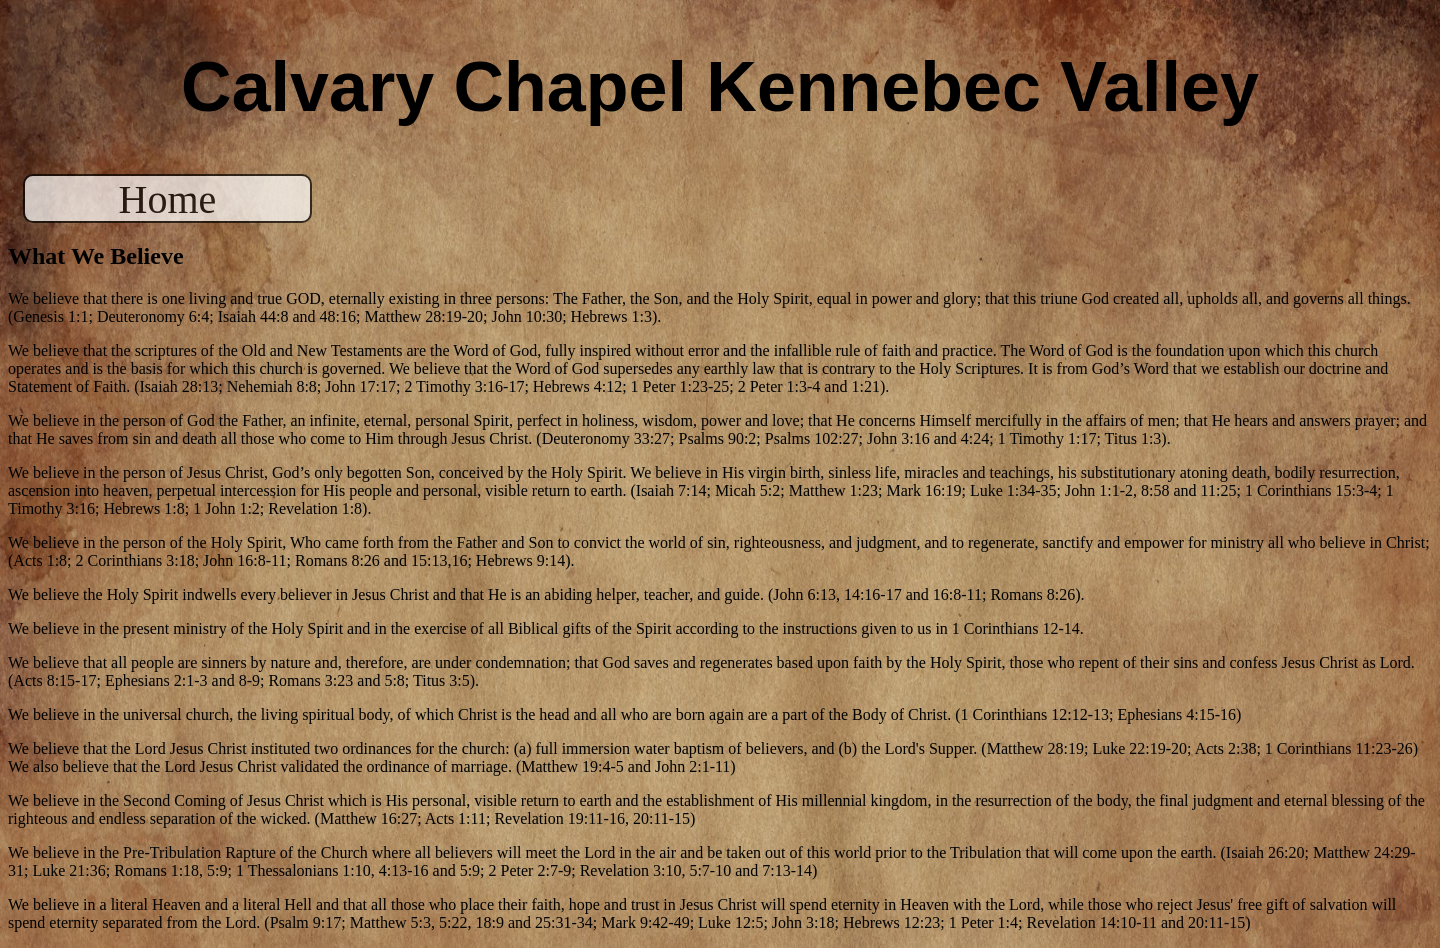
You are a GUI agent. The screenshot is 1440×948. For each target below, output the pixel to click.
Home (168, 199)
